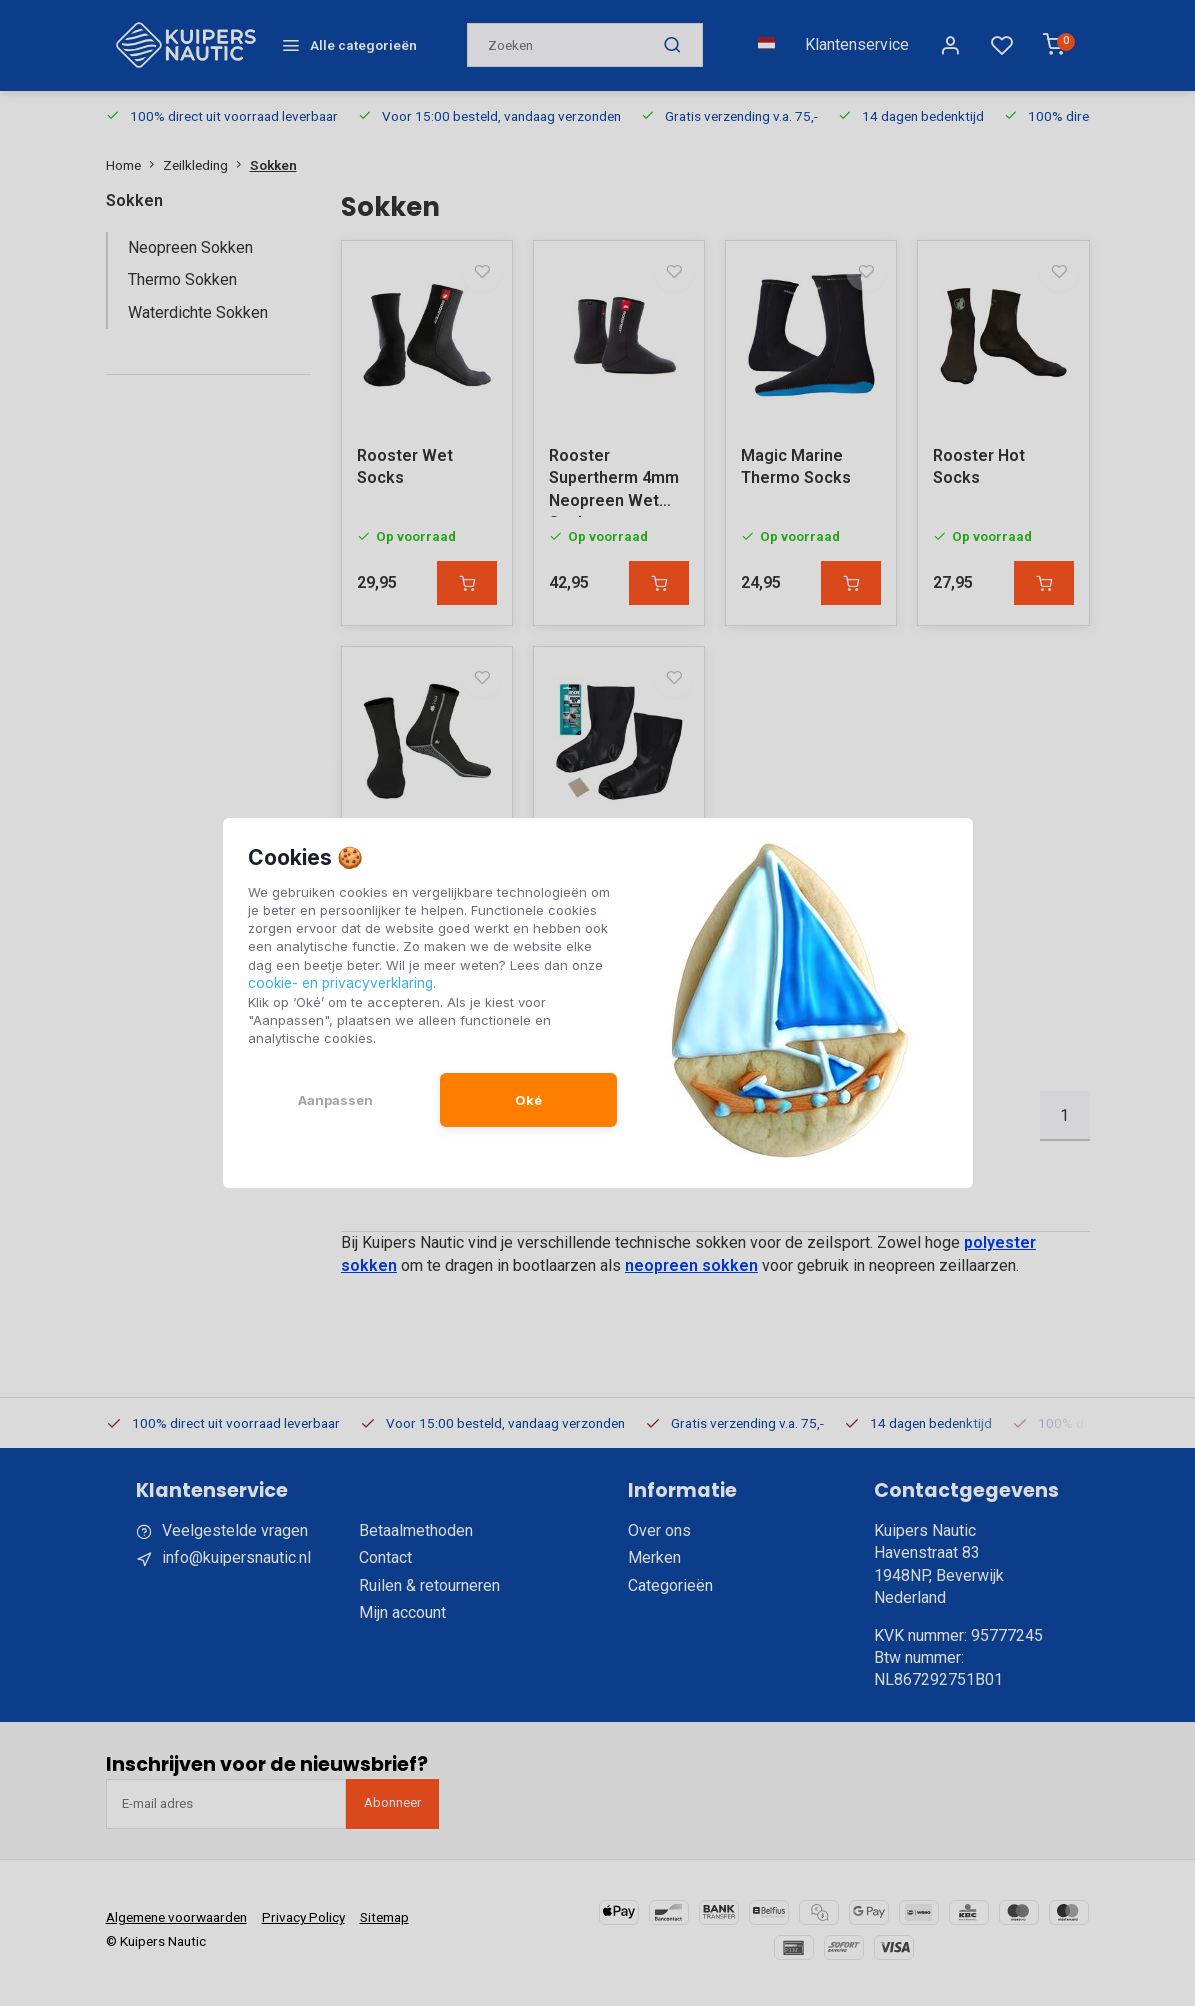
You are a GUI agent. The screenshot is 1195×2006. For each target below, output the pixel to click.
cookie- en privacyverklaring (338, 983)
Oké (528, 1099)
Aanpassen (335, 1099)
